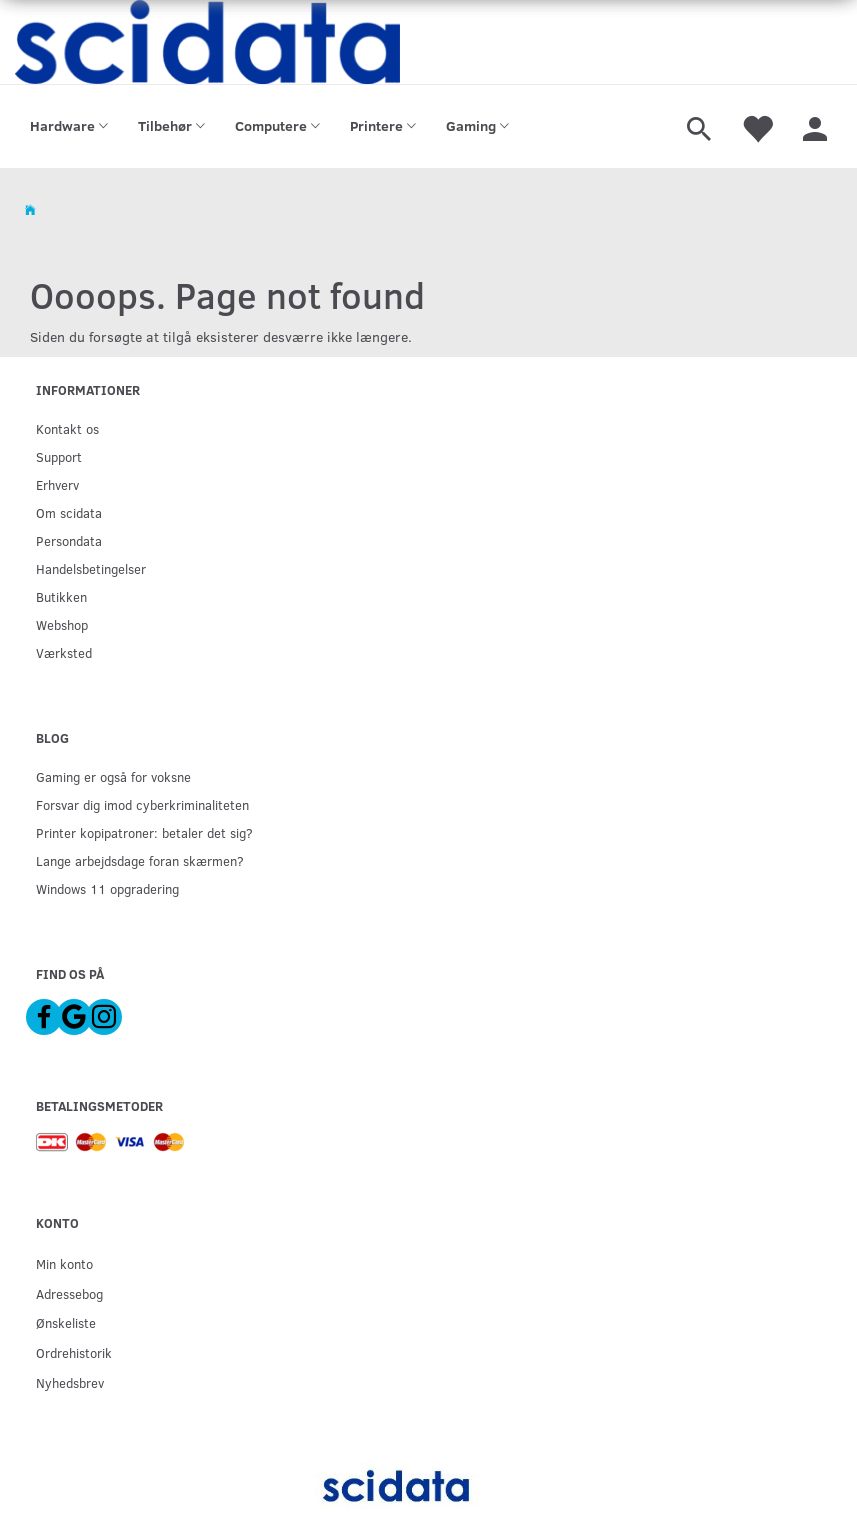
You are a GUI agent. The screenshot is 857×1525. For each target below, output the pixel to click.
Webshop (62, 624)
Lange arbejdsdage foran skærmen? (140, 860)
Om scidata (69, 512)
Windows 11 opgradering (107, 888)
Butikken (61, 596)
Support (59, 456)
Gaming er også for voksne (113, 776)
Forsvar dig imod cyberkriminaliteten (142, 804)
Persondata (69, 540)
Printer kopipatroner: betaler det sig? (144, 832)
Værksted (64, 652)
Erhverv (57, 484)
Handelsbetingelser (91, 568)
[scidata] (207, 42)
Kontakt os (67, 428)
